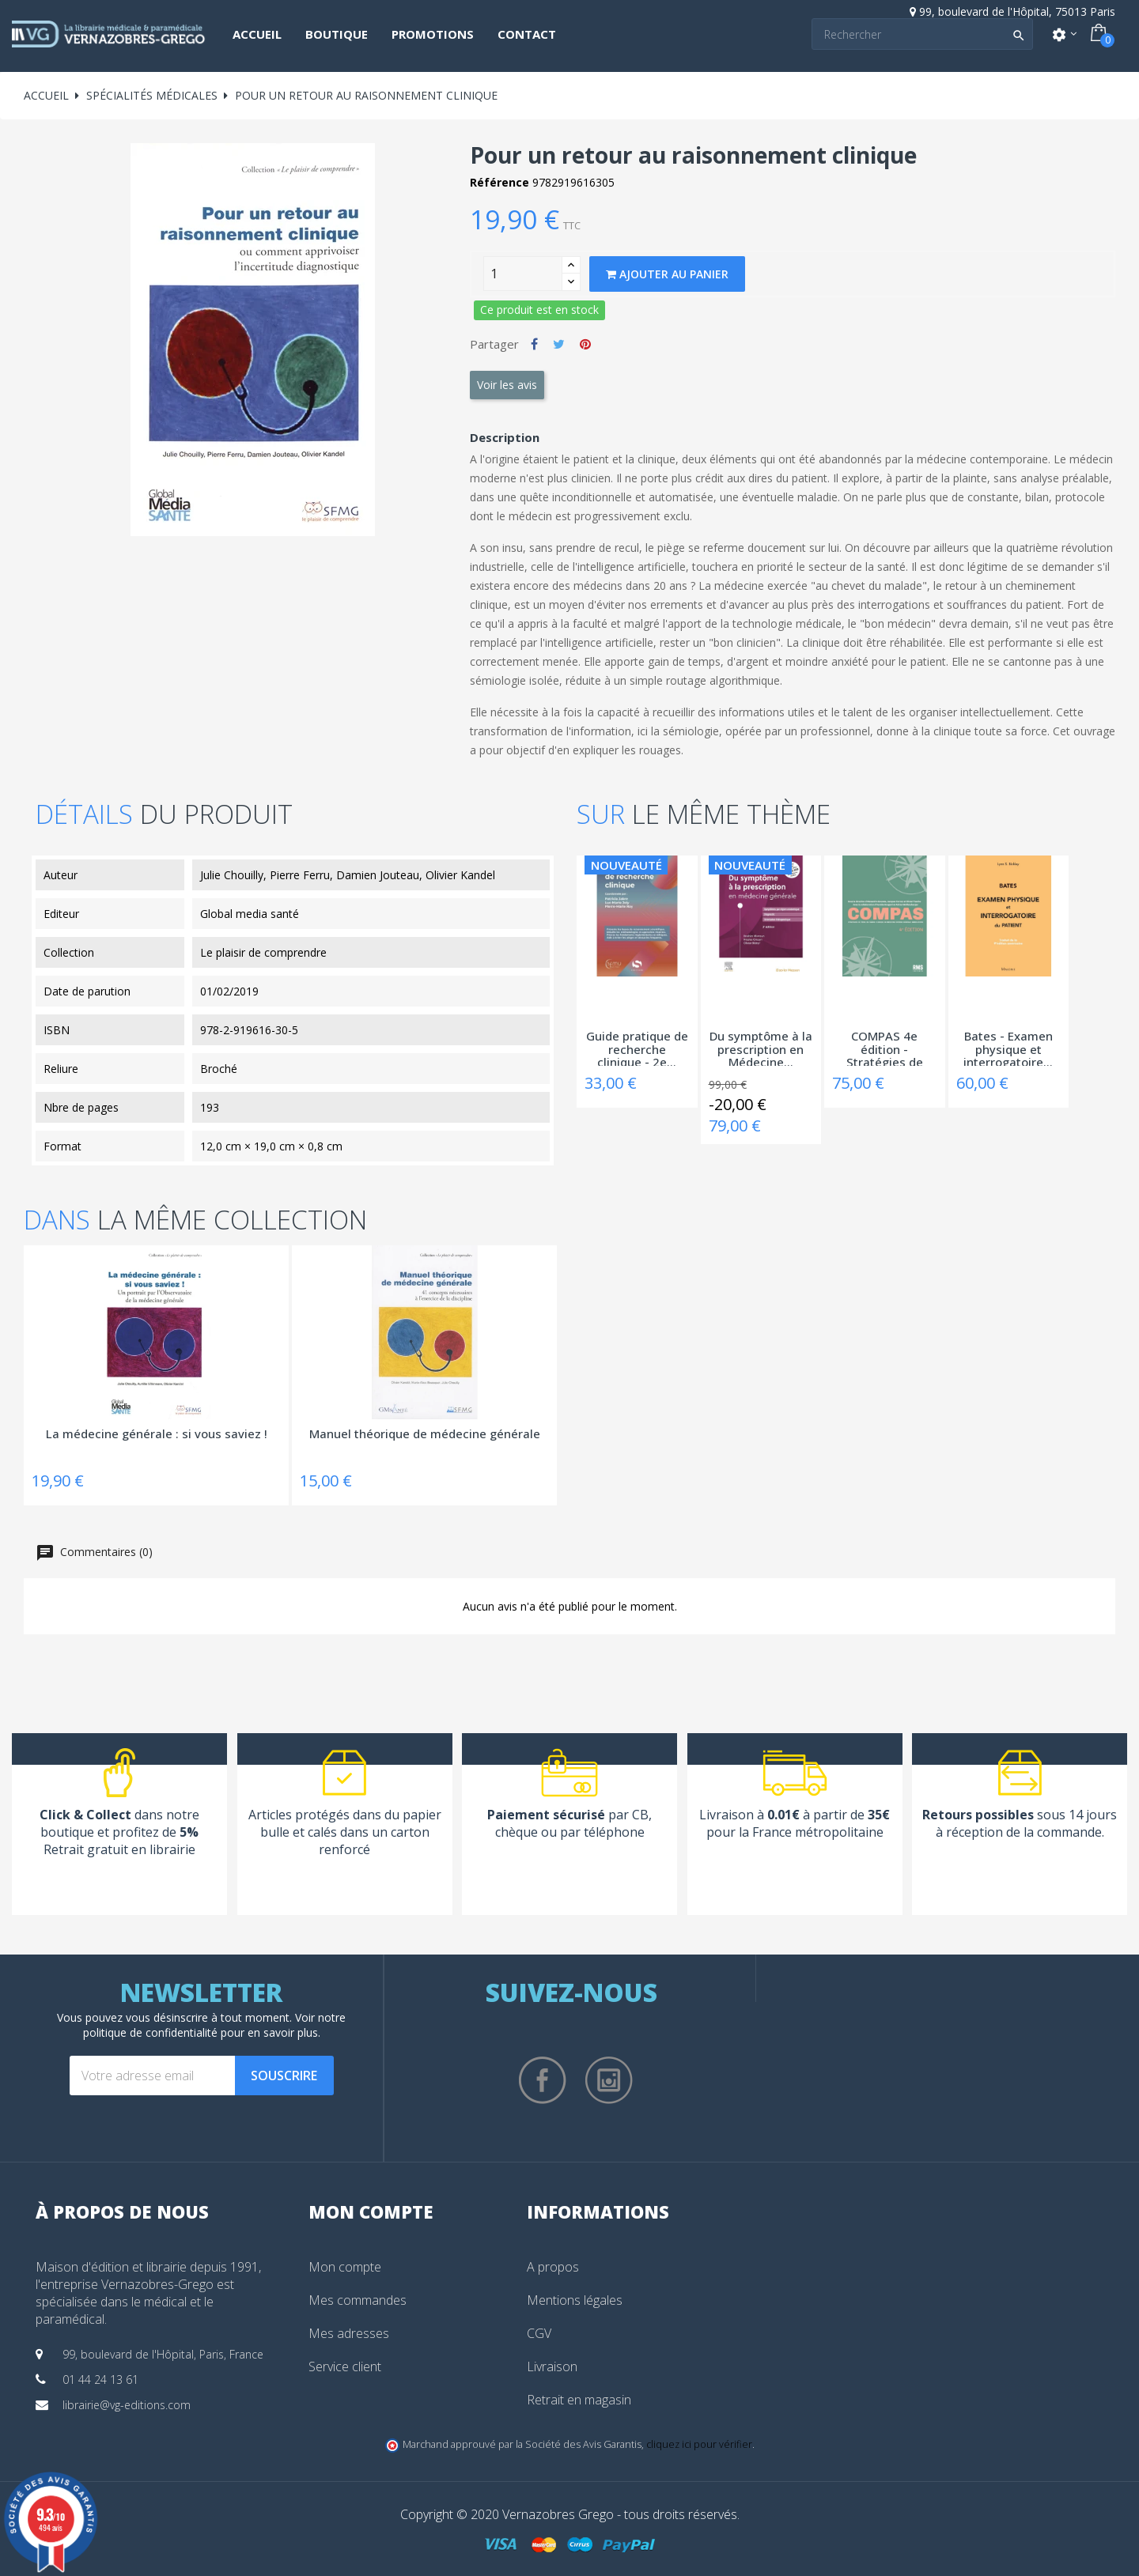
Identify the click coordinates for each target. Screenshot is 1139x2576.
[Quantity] (522, 273)
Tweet (559, 344)
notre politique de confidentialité (214, 2025)
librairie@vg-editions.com (126, 2404)
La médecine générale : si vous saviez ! (156, 1434)
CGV (539, 2333)
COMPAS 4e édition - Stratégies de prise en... (884, 1047)
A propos (553, 2267)
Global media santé (249, 913)
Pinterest (585, 344)
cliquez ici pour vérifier (699, 2444)
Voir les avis (507, 384)
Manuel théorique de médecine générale (424, 1434)
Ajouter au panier (667, 273)
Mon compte (344, 2267)
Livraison (552, 2366)
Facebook (542, 2080)
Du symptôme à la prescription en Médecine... (761, 1047)
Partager (534, 344)
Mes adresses (348, 2333)
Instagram (609, 2080)
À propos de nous (122, 2211)
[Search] (922, 34)
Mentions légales (574, 2300)
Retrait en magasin (579, 2399)
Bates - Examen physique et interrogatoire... (1008, 1047)
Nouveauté (626, 865)
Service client (344, 2366)
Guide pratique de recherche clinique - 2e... (637, 1047)
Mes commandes (357, 2300)
